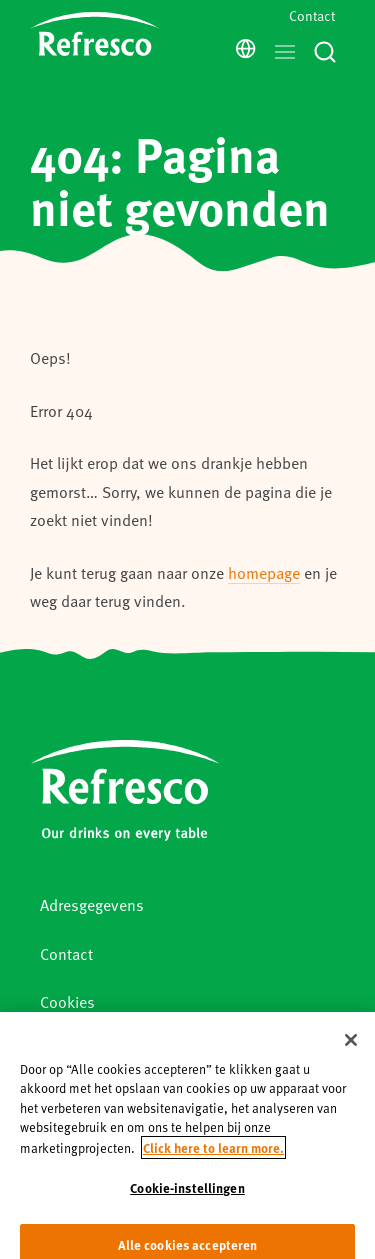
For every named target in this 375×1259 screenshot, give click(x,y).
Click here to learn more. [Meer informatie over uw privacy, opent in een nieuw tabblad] (213, 1154)
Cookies (67, 1001)
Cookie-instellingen (187, 1194)
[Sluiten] (351, 1047)
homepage (264, 572)
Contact (312, 15)
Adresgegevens (92, 904)
